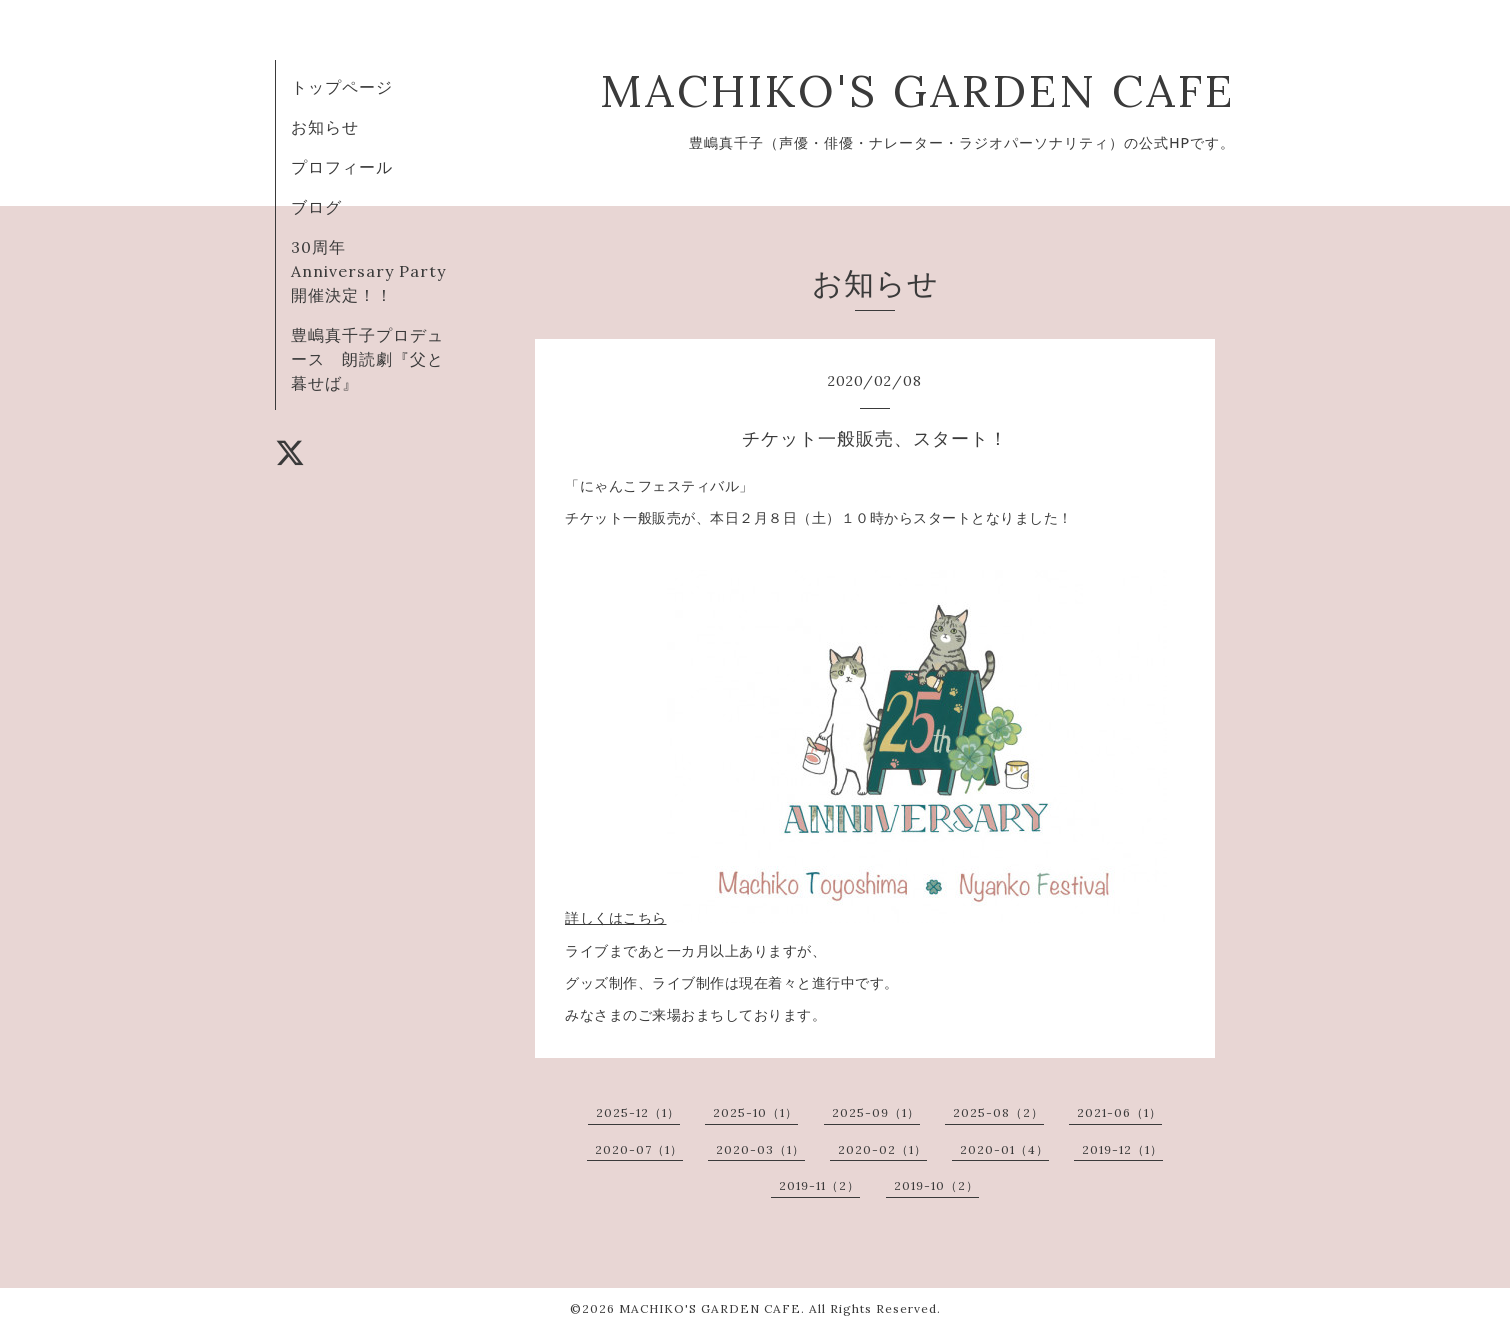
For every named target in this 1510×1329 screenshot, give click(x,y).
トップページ (342, 87)
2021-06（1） (1119, 1112)
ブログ (316, 207)
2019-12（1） (1122, 1149)
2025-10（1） (755, 1112)
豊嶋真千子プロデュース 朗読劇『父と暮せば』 (367, 359)
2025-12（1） (638, 1112)
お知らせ (325, 127)
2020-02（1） (882, 1149)
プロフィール (342, 167)
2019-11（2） (819, 1185)
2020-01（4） (1004, 1149)
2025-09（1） (876, 1112)
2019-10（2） (936, 1185)
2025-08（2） (998, 1112)
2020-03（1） (760, 1149)
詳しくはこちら (616, 918)
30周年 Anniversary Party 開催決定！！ (377, 271)
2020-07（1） (639, 1149)
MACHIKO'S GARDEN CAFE (917, 90)
